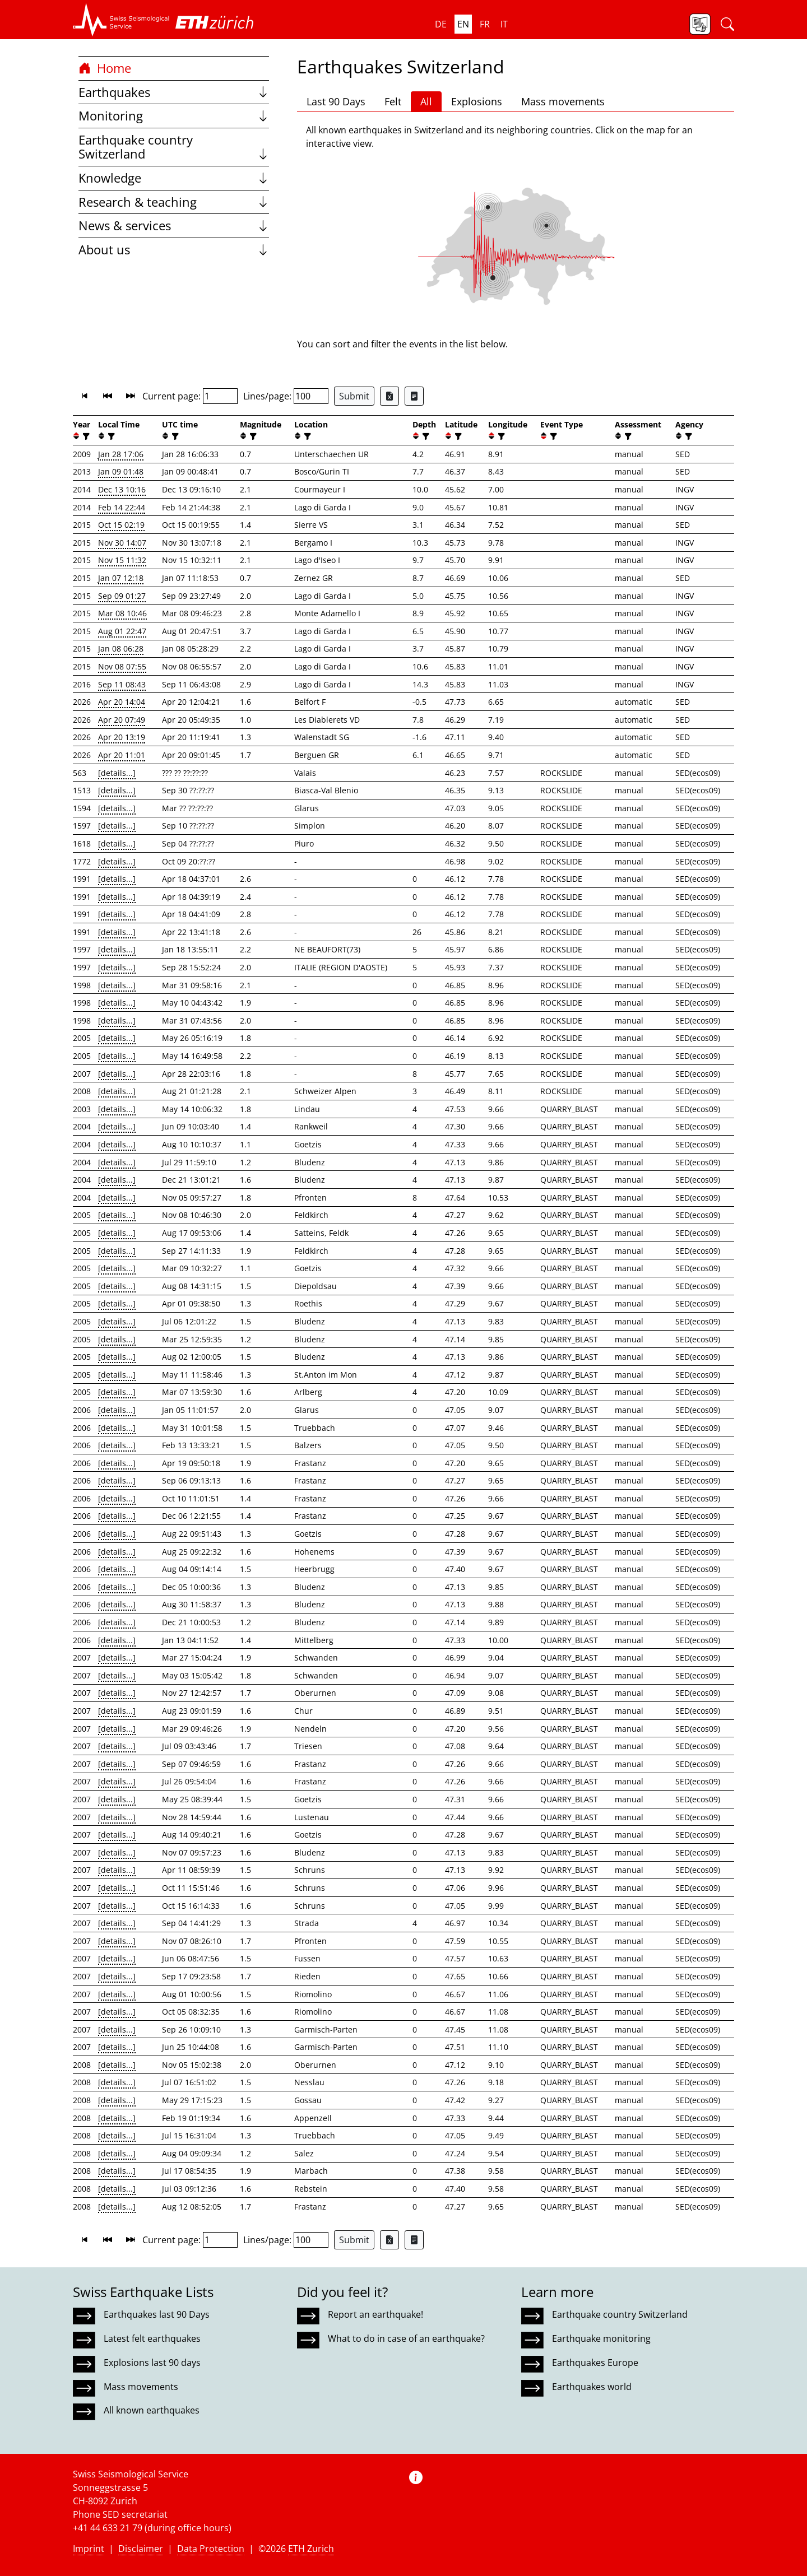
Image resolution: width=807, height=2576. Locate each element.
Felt (392, 101)
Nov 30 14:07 (122, 542)
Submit (354, 396)
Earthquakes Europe (595, 2362)
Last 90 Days (336, 101)
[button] (121, 19)
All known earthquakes (152, 2410)
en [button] (463, 24)
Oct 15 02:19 (121, 524)
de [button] (441, 24)
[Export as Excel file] (389, 396)
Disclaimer (140, 2548)
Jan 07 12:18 (120, 578)
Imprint (88, 2548)
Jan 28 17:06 (120, 454)
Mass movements (563, 101)
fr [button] (485, 24)
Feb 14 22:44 (121, 507)
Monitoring (173, 115)
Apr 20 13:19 (121, 737)
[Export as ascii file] (414, 396)
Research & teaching (173, 202)
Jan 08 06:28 (120, 648)
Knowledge (173, 178)
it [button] (504, 24)
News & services (173, 225)
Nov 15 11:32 (122, 560)
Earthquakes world (592, 2386)
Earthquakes (173, 92)
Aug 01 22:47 (122, 631)
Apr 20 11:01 (121, 755)
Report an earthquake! (375, 2314)
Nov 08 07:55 (122, 666)
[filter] (85, 436)
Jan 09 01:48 (120, 471)
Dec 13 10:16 (122, 489)
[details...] (117, 773)
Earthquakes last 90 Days (157, 2314)
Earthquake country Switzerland (173, 147)
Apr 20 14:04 (121, 701)
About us (173, 249)
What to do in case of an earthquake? (406, 2338)
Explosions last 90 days (152, 2362)
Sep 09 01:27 (122, 595)
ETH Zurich (311, 2548)
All (426, 101)
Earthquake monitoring (601, 2338)
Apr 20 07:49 (121, 719)
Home (104, 68)
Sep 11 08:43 (122, 684)
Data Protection (210, 2548)
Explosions (476, 101)
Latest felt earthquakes (152, 2338)
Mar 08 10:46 (122, 613)
